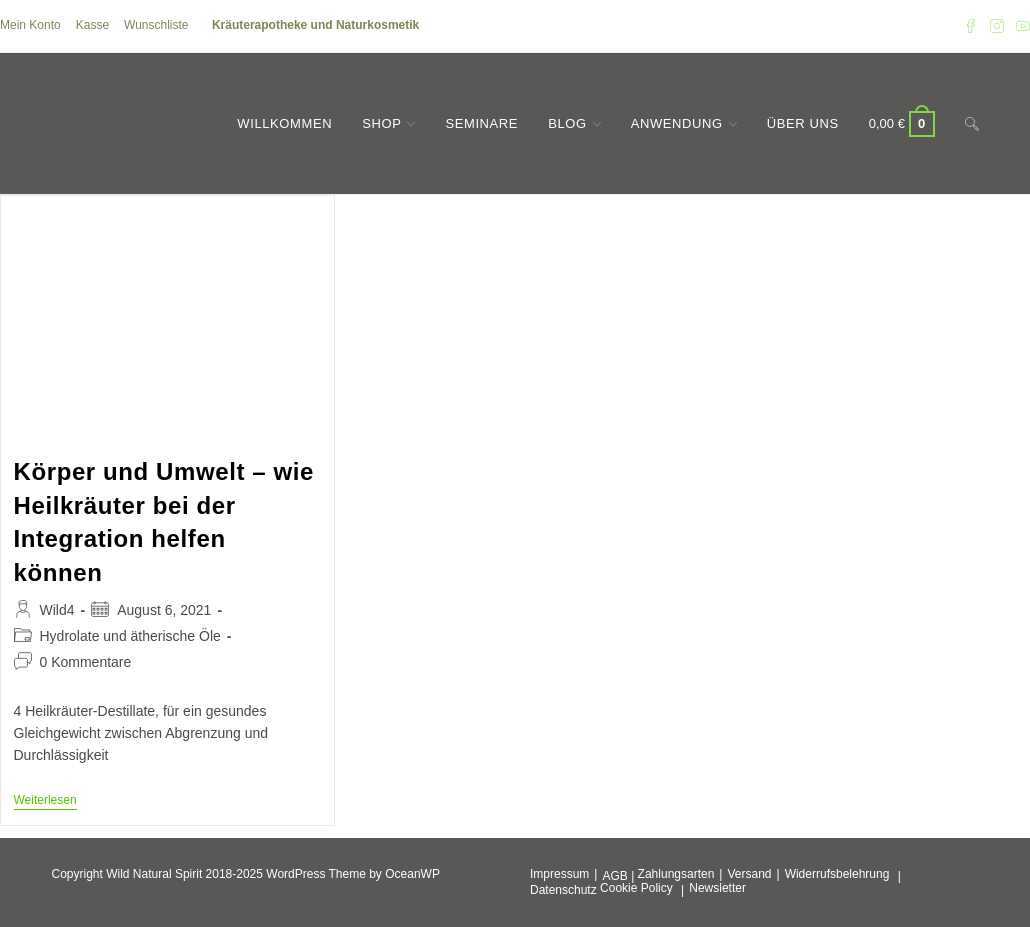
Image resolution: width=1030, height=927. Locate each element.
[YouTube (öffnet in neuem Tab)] (1020, 26)
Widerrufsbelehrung (837, 874)
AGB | (618, 876)
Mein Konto (30, 25)
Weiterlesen (45, 801)
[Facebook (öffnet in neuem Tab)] (971, 26)
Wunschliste (156, 25)
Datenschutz (563, 890)
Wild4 (57, 610)
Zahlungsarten (676, 874)
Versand (749, 874)
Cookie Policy (636, 888)
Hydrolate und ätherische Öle (130, 636)
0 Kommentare (86, 662)
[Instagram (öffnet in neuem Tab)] (997, 26)
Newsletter (717, 888)
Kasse (92, 25)
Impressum (559, 874)
